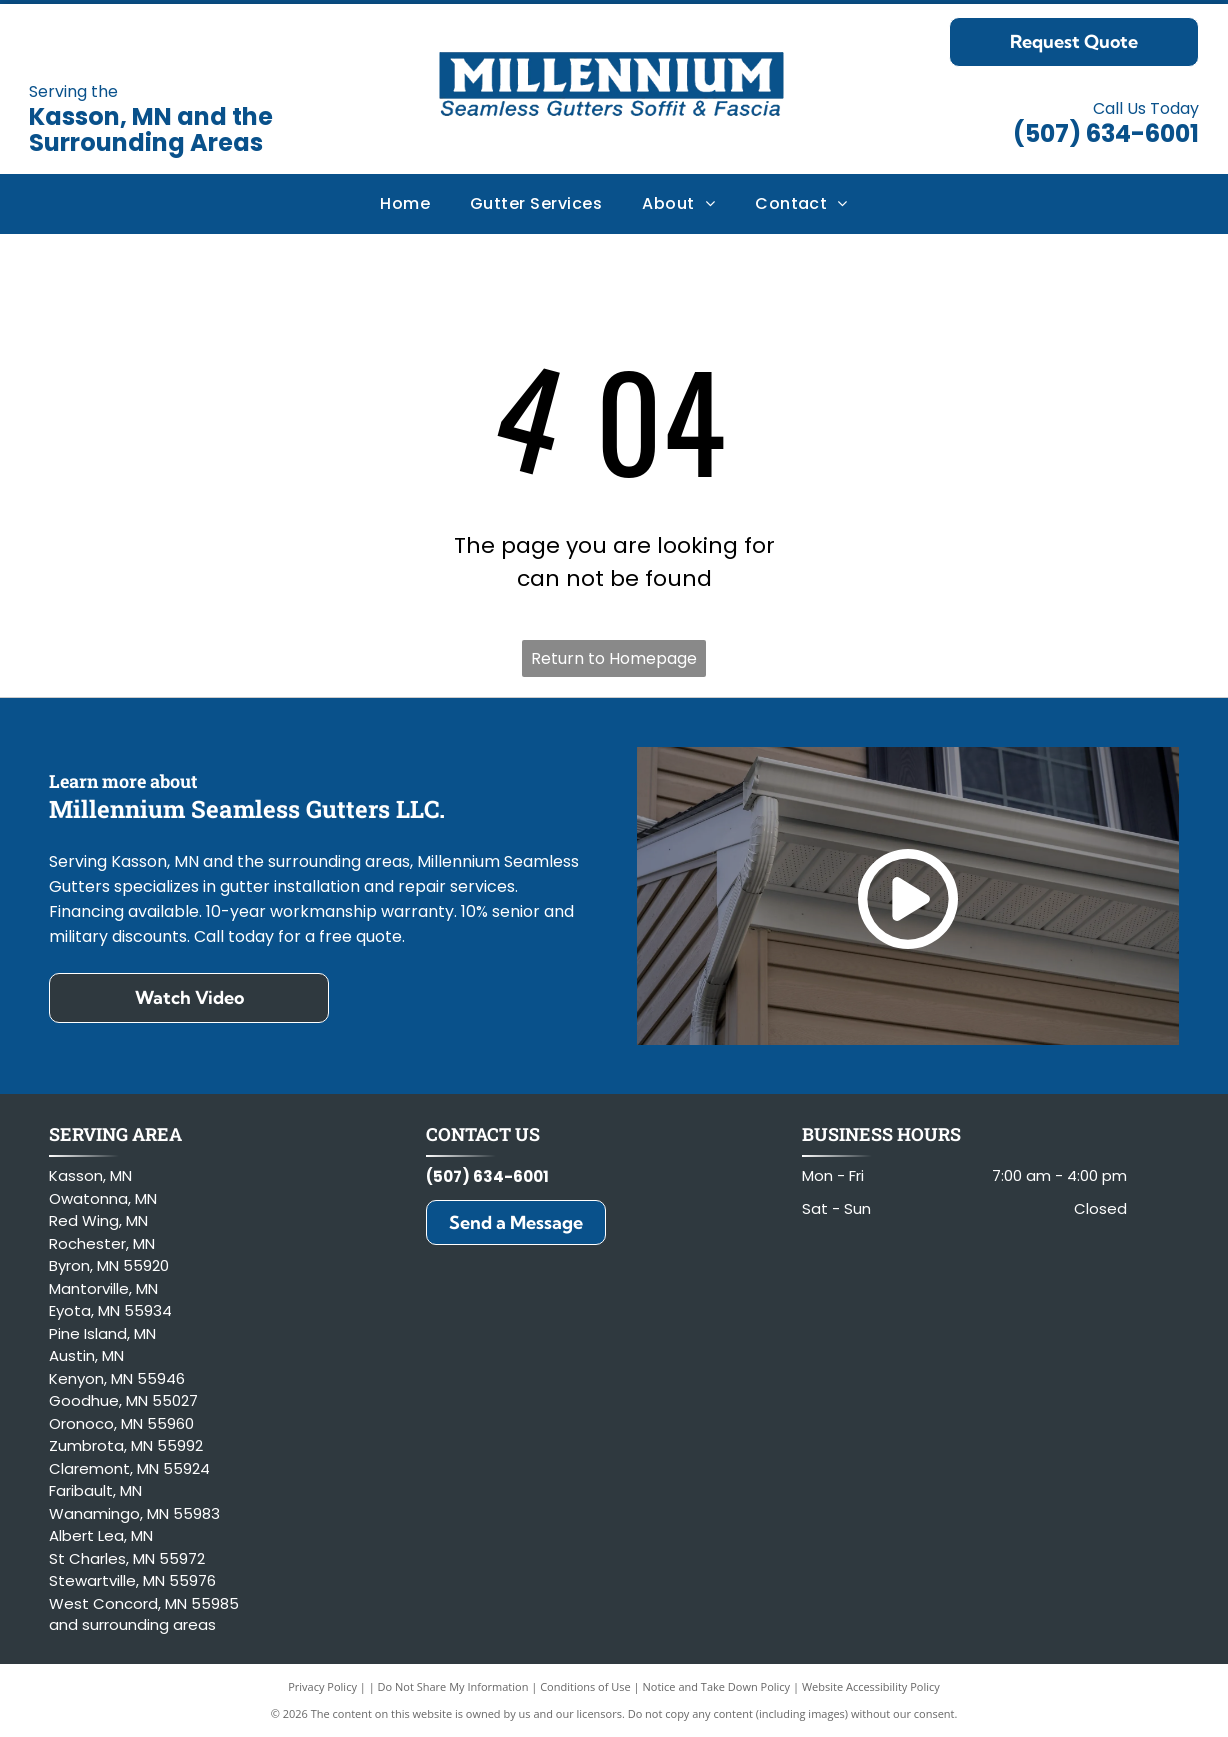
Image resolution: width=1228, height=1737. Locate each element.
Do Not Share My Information (453, 1686)
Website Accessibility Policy (871, 1686)
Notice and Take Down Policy (717, 1686)
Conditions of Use (585, 1686)
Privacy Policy (322, 1686)
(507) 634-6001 (1106, 133)
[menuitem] (405, 204)
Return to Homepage (614, 658)
